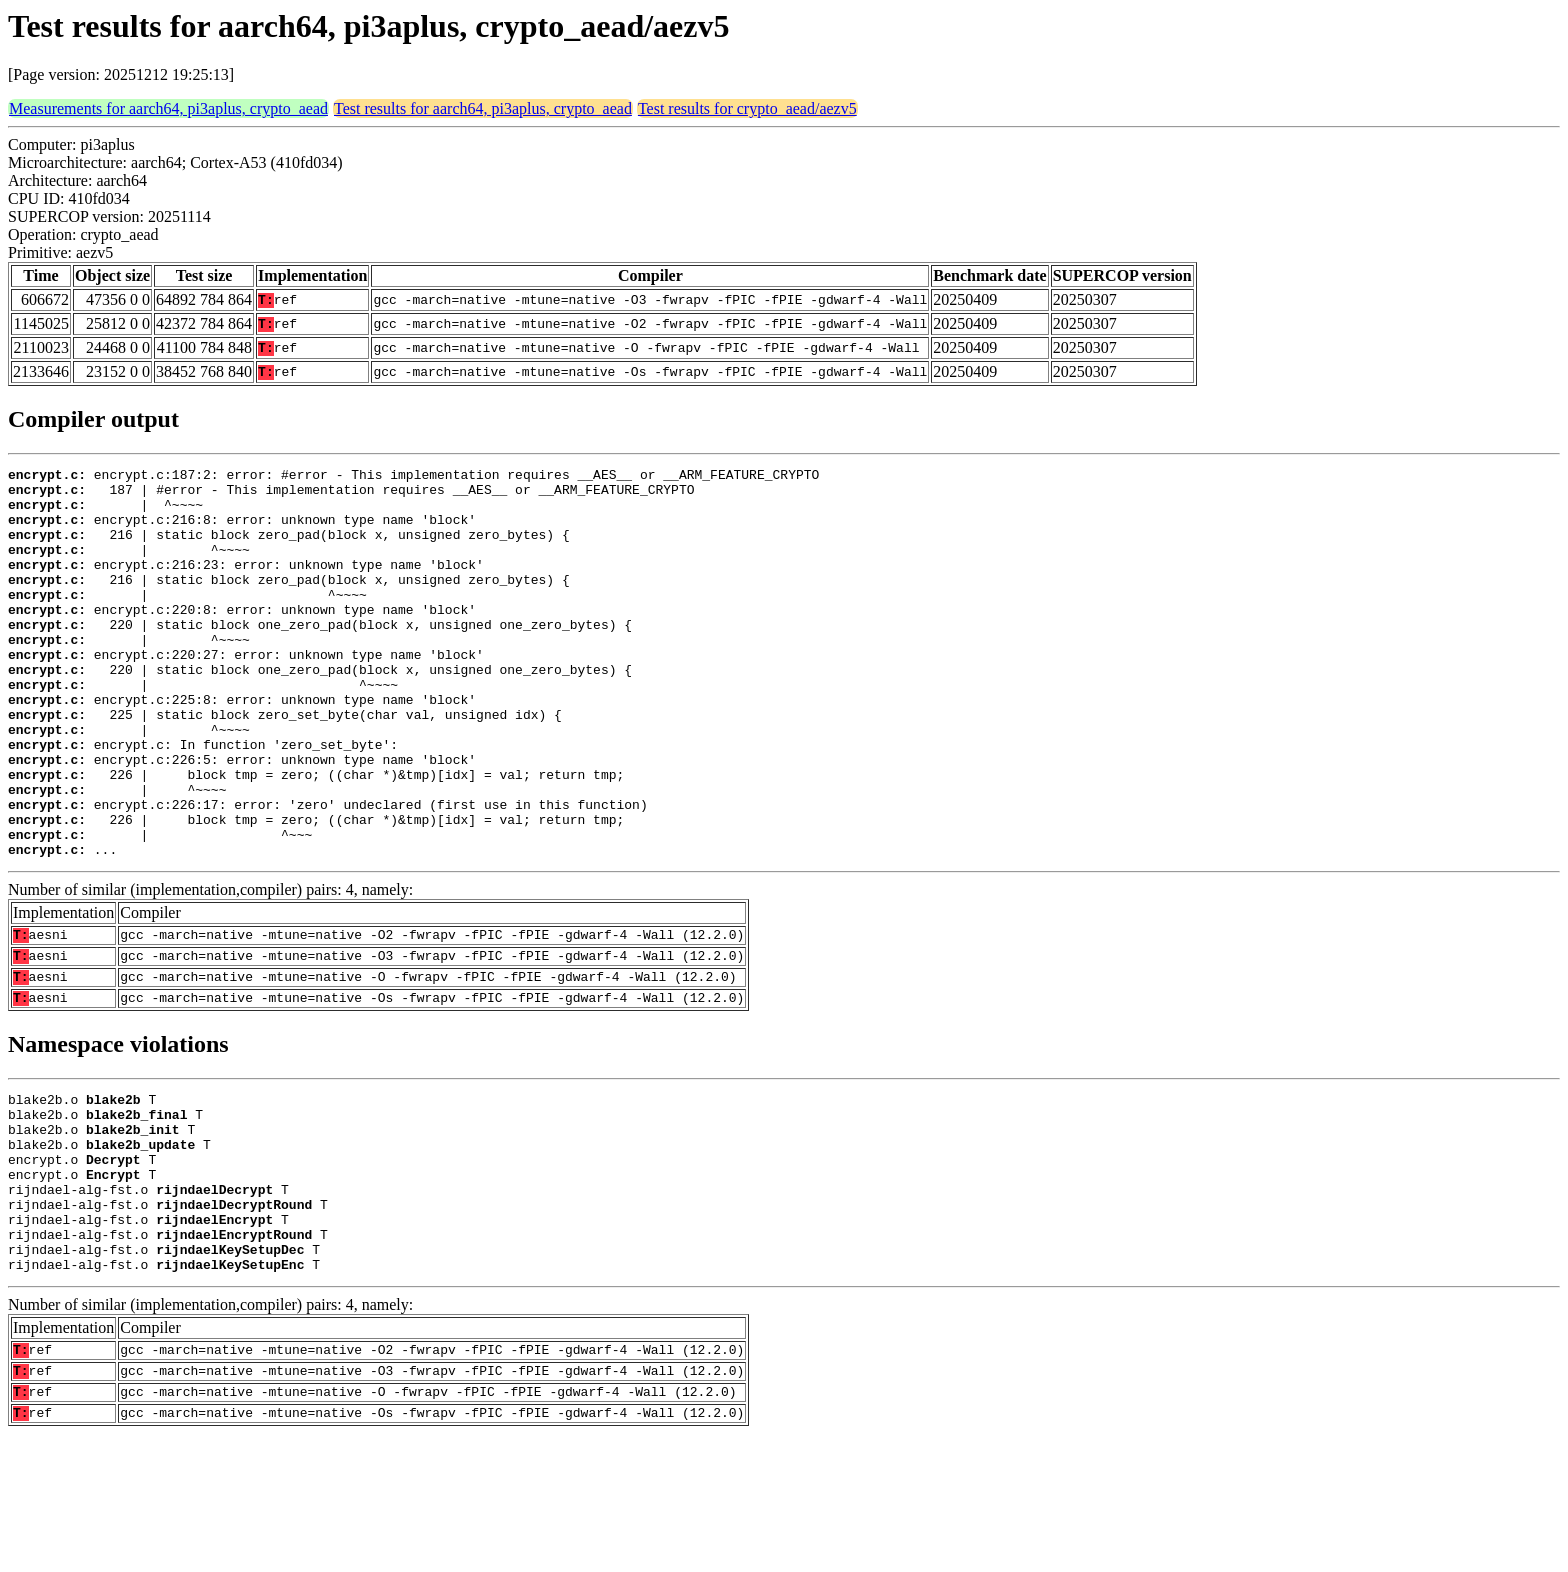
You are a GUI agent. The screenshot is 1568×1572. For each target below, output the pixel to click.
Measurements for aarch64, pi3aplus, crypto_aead (168, 108)
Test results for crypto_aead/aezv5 (747, 108)
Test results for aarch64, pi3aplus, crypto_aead (483, 108)
